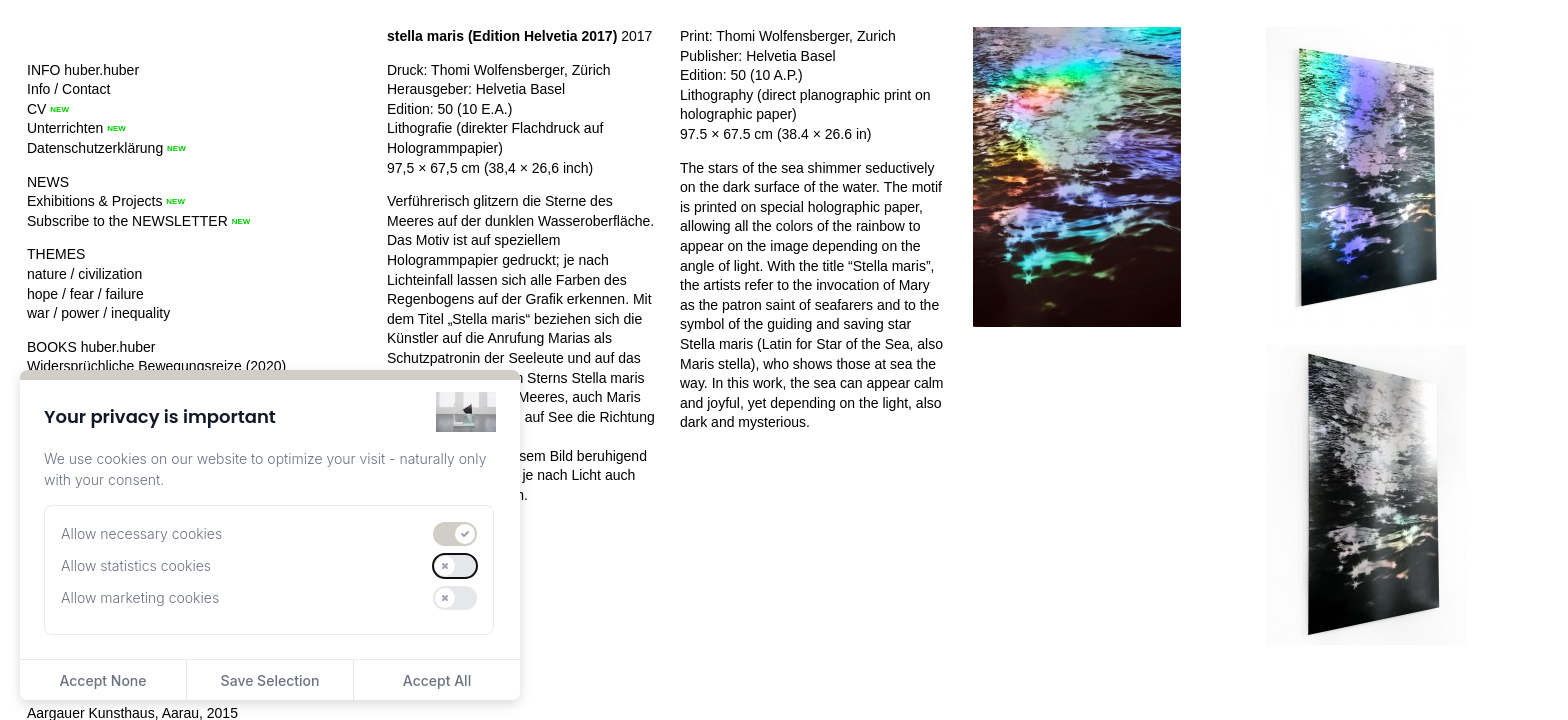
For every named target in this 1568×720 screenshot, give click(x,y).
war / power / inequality (98, 313)
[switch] (455, 534)
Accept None (102, 680)
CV (36, 109)
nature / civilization (84, 274)
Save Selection (270, 680)
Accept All (437, 680)
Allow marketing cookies (140, 597)
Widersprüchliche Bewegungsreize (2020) (156, 366)
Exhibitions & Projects (94, 201)
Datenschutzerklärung (95, 148)
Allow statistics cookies (136, 565)
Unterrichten (65, 128)
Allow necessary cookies (141, 533)
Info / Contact (68, 89)
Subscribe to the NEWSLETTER (127, 221)
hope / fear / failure (85, 294)
